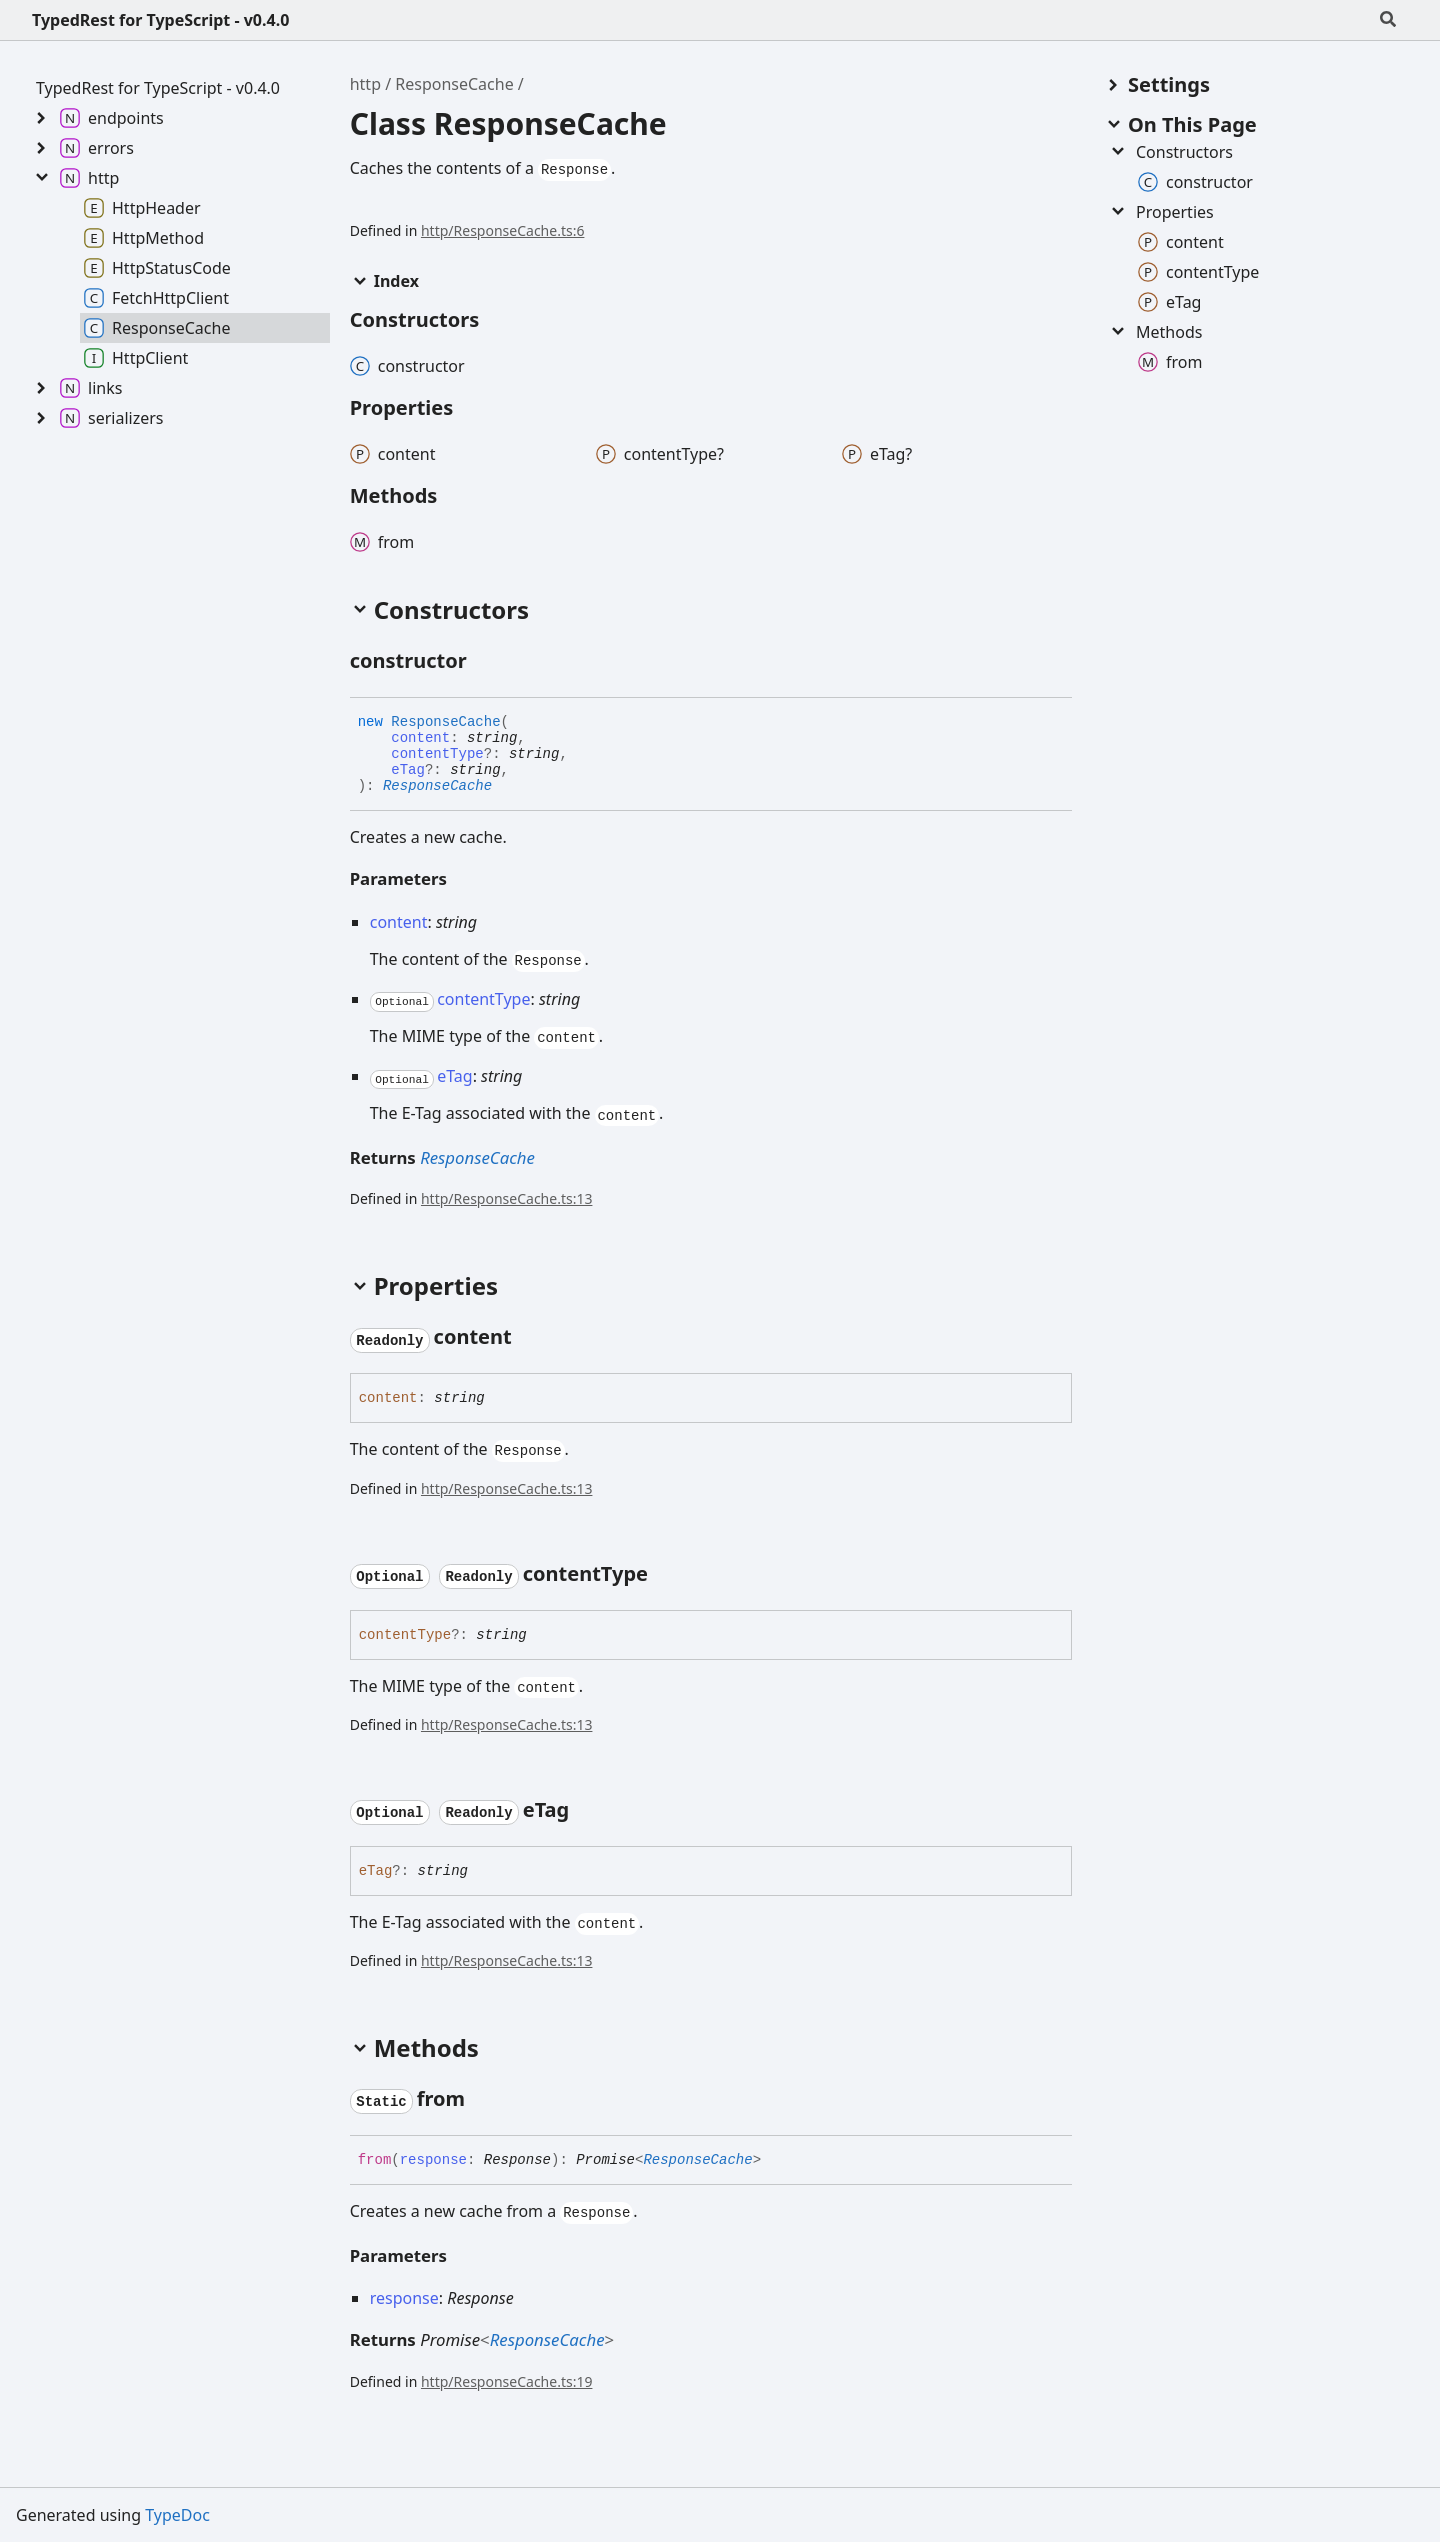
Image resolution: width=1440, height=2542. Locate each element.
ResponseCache (454, 84)
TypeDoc (177, 2515)
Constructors (1170, 152)
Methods (1155, 332)
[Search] (1388, 20)
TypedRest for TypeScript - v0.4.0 (160, 20)
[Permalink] (485, 662)
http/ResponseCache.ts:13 (506, 1198)
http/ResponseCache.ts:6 (502, 230)
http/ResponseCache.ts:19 (506, 2381)
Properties (1161, 212)
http (365, 84)
